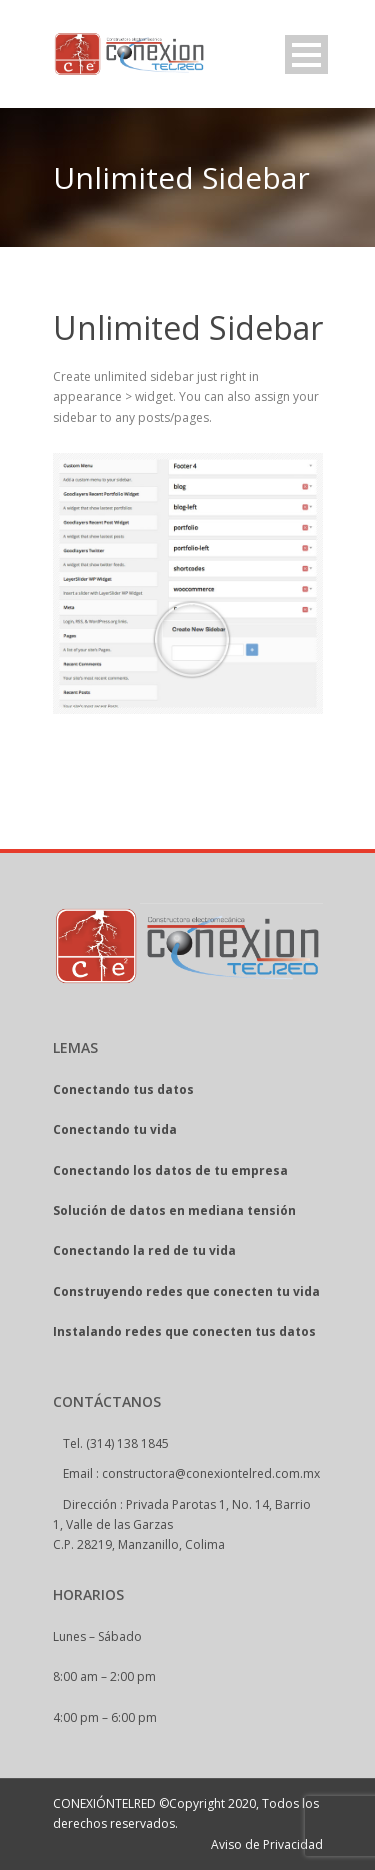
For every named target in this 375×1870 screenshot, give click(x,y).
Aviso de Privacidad (267, 1844)
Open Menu (306, 54)
